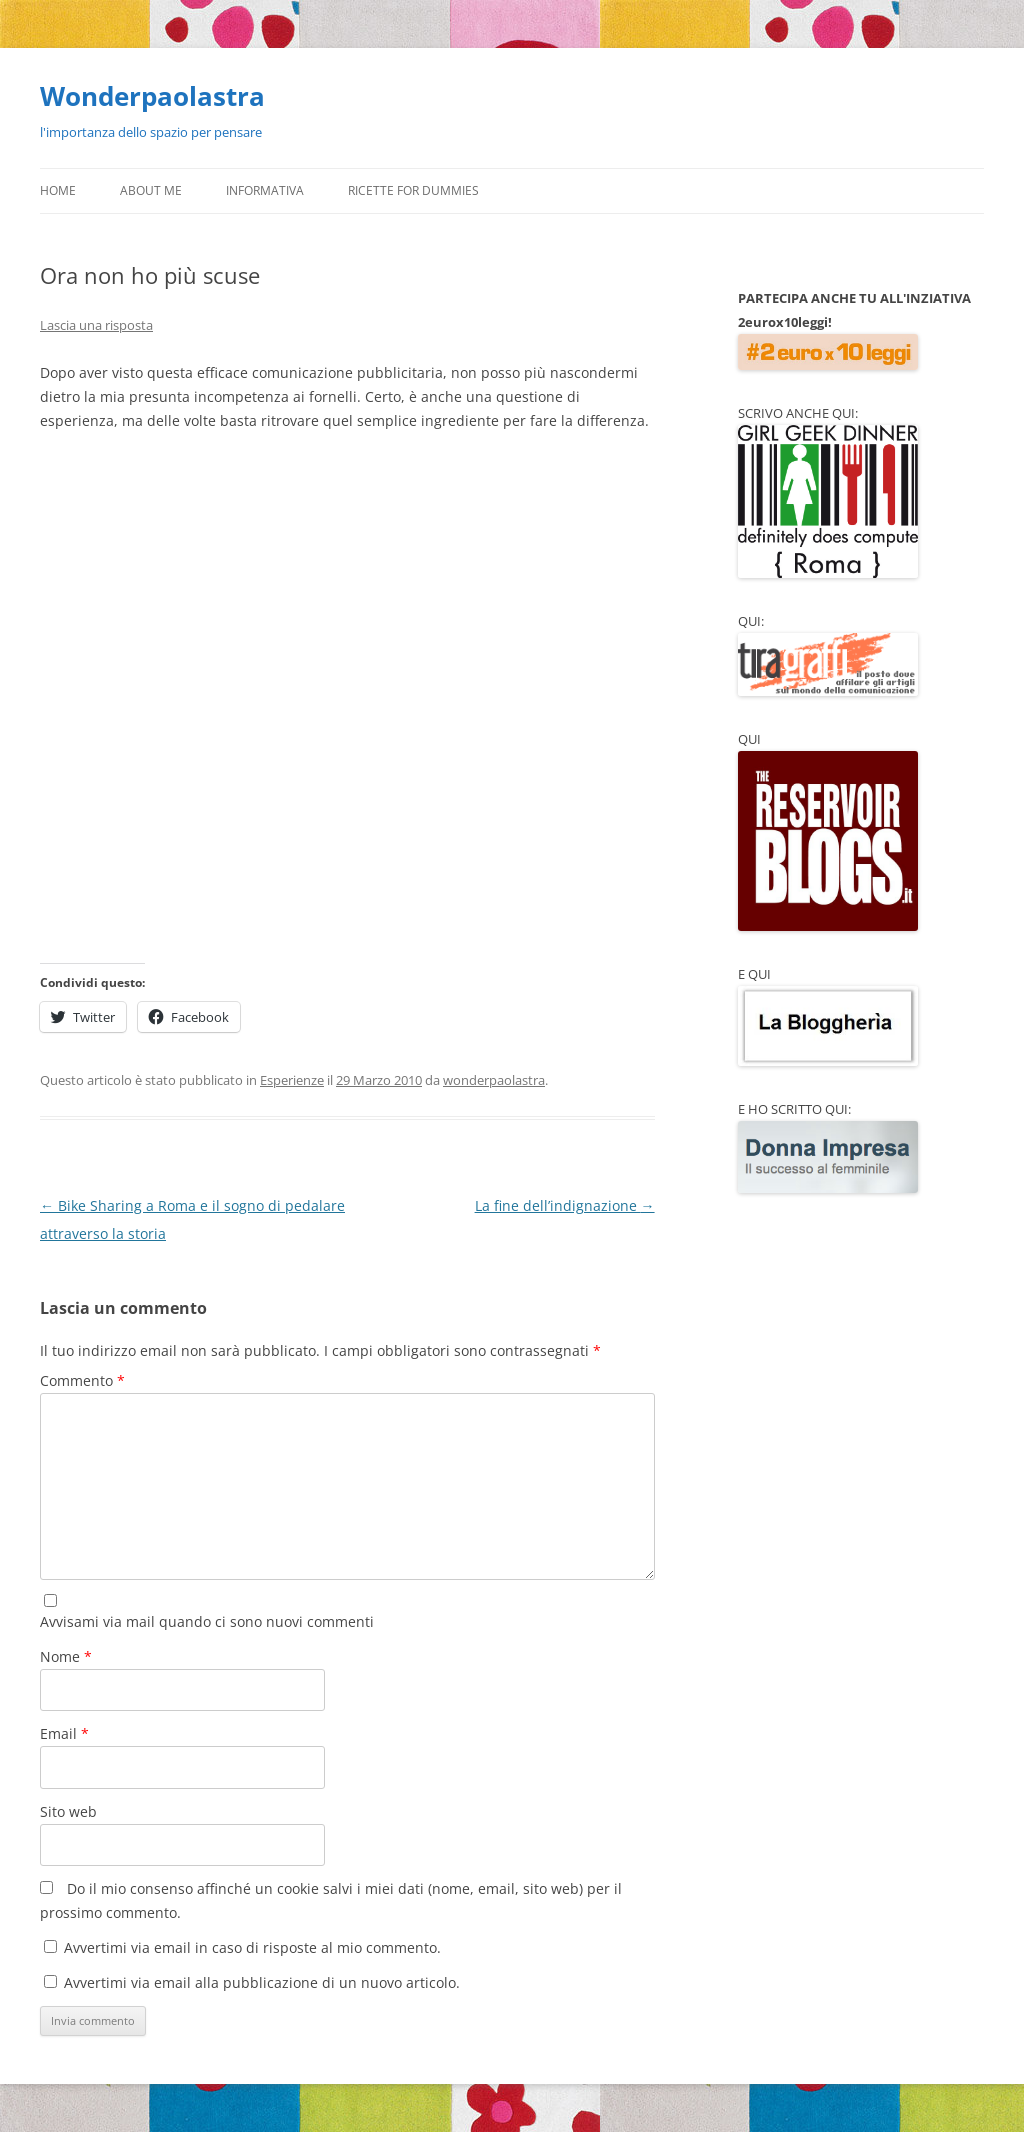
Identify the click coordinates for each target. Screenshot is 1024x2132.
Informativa (265, 190)
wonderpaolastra (494, 1080)
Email (64, 1733)
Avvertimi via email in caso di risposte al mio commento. (252, 1947)
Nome (66, 1656)
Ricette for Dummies (413, 190)
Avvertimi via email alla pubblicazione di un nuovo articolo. (262, 1982)
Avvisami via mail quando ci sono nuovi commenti (207, 1621)
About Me (151, 190)
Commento (82, 1380)
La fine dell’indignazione (565, 1205)
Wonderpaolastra (152, 96)
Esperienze (292, 1080)
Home (58, 190)
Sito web (68, 1811)
